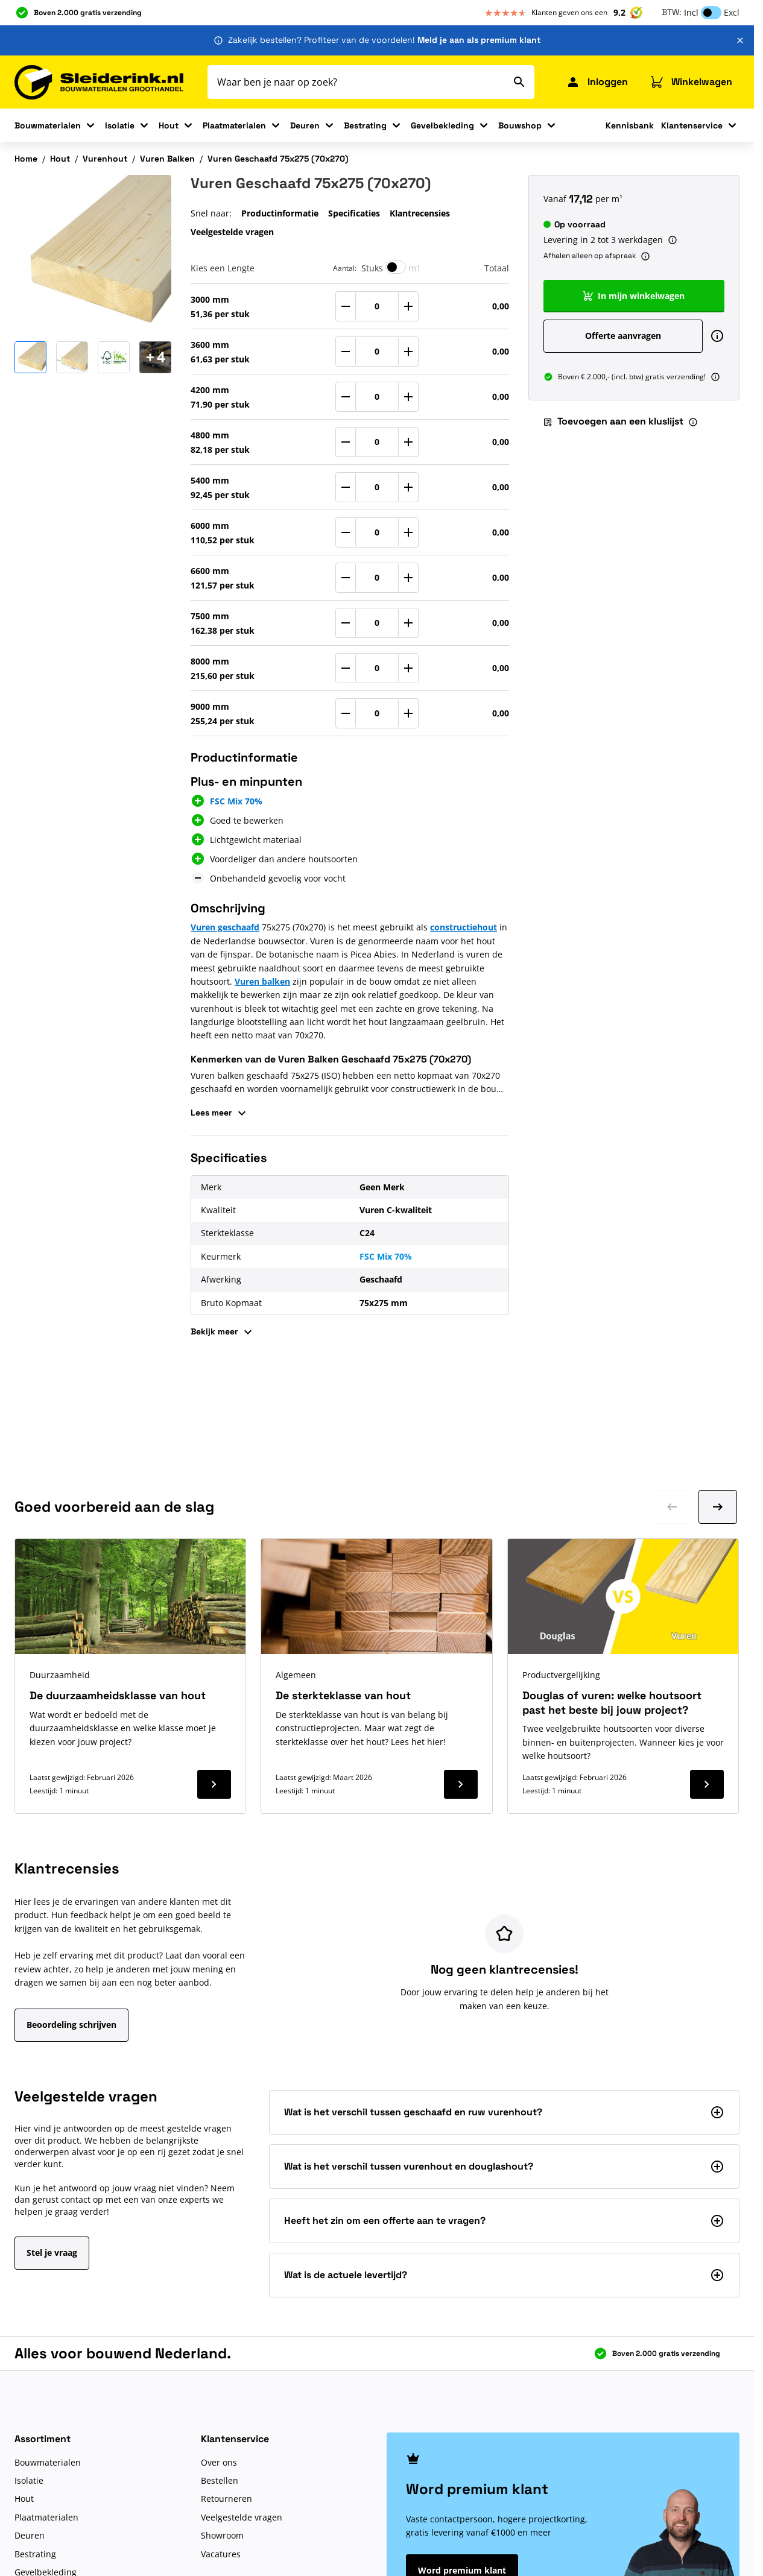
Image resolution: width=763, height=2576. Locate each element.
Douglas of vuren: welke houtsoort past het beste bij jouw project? (611, 1702)
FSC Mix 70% (385, 1256)
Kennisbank (630, 125)
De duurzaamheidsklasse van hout (118, 1695)
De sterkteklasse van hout (343, 1695)
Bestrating (365, 125)
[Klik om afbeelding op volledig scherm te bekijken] (92, 253)
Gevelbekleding (442, 125)
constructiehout (463, 927)
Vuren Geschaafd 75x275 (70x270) (277, 158)
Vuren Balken (167, 158)
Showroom (222, 2535)
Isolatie (120, 125)
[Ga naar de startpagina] (98, 82)
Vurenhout (105, 158)
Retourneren (226, 2498)
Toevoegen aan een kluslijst (613, 421)
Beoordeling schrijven (71, 2024)
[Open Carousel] (155, 357)
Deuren (305, 125)
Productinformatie (279, 213)
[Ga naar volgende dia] (717, 1507)
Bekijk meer (223, 1332)
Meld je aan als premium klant (478, 39)
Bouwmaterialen (47, 125)
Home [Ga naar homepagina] (25, 158)
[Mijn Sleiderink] (597, 82)
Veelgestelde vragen (232, 232)
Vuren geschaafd (225, 927)
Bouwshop (520, 125)
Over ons (219, 2462)
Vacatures (221, 2554)
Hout (169, 125)
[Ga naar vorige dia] (672, 1507)
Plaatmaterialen (234, 125)
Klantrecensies (420, 213)
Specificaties (354, 213)
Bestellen (219, 2480)
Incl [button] (691, 12)
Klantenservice (692, 125)
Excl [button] (731, 12)
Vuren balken (262, 981)
